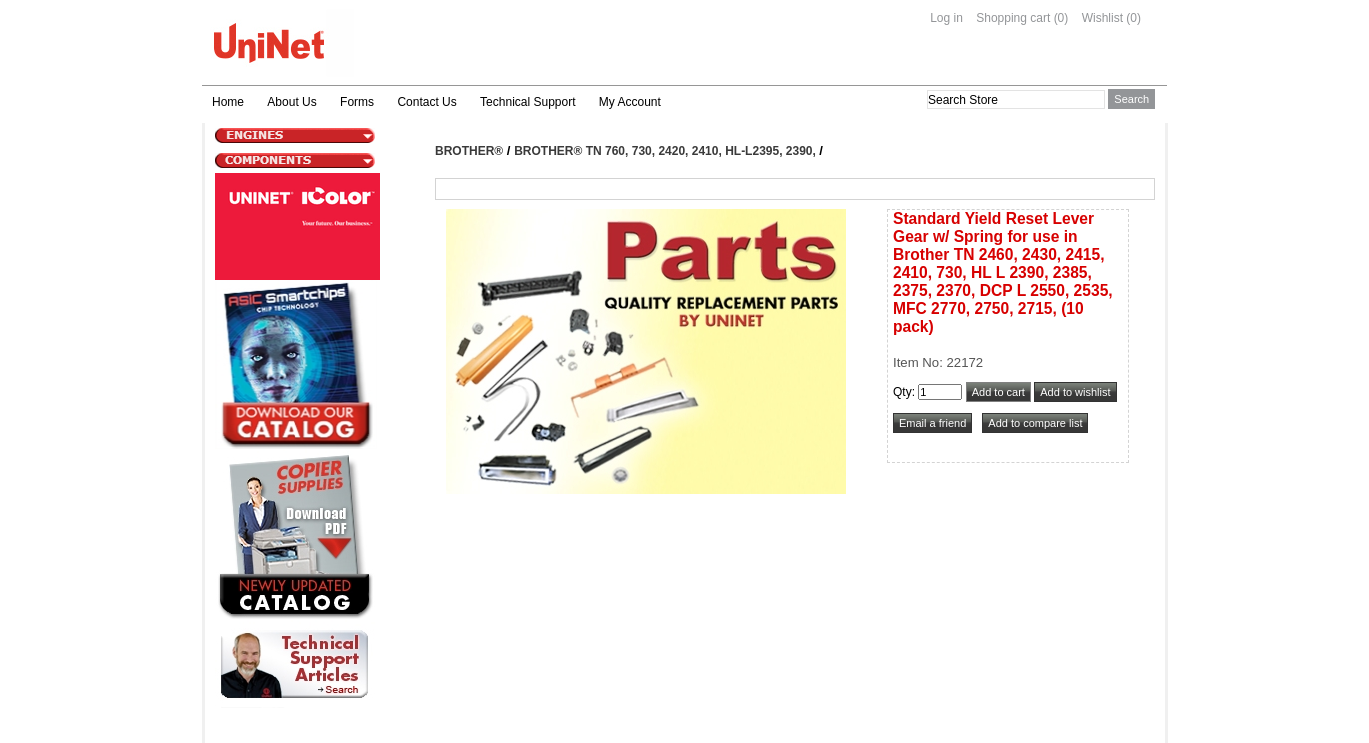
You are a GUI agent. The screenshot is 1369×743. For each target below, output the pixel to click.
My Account (630, 102)
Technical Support (527, 102)
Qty (902, 392)
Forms (357, 102)
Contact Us (426, 102)
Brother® (469, 151)
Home (228, 102)
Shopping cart (1013, 18)
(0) (1061, 18)
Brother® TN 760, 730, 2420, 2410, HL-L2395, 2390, (666, 151)
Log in (946, 18)
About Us (291, 102)
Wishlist (1102, 18)
